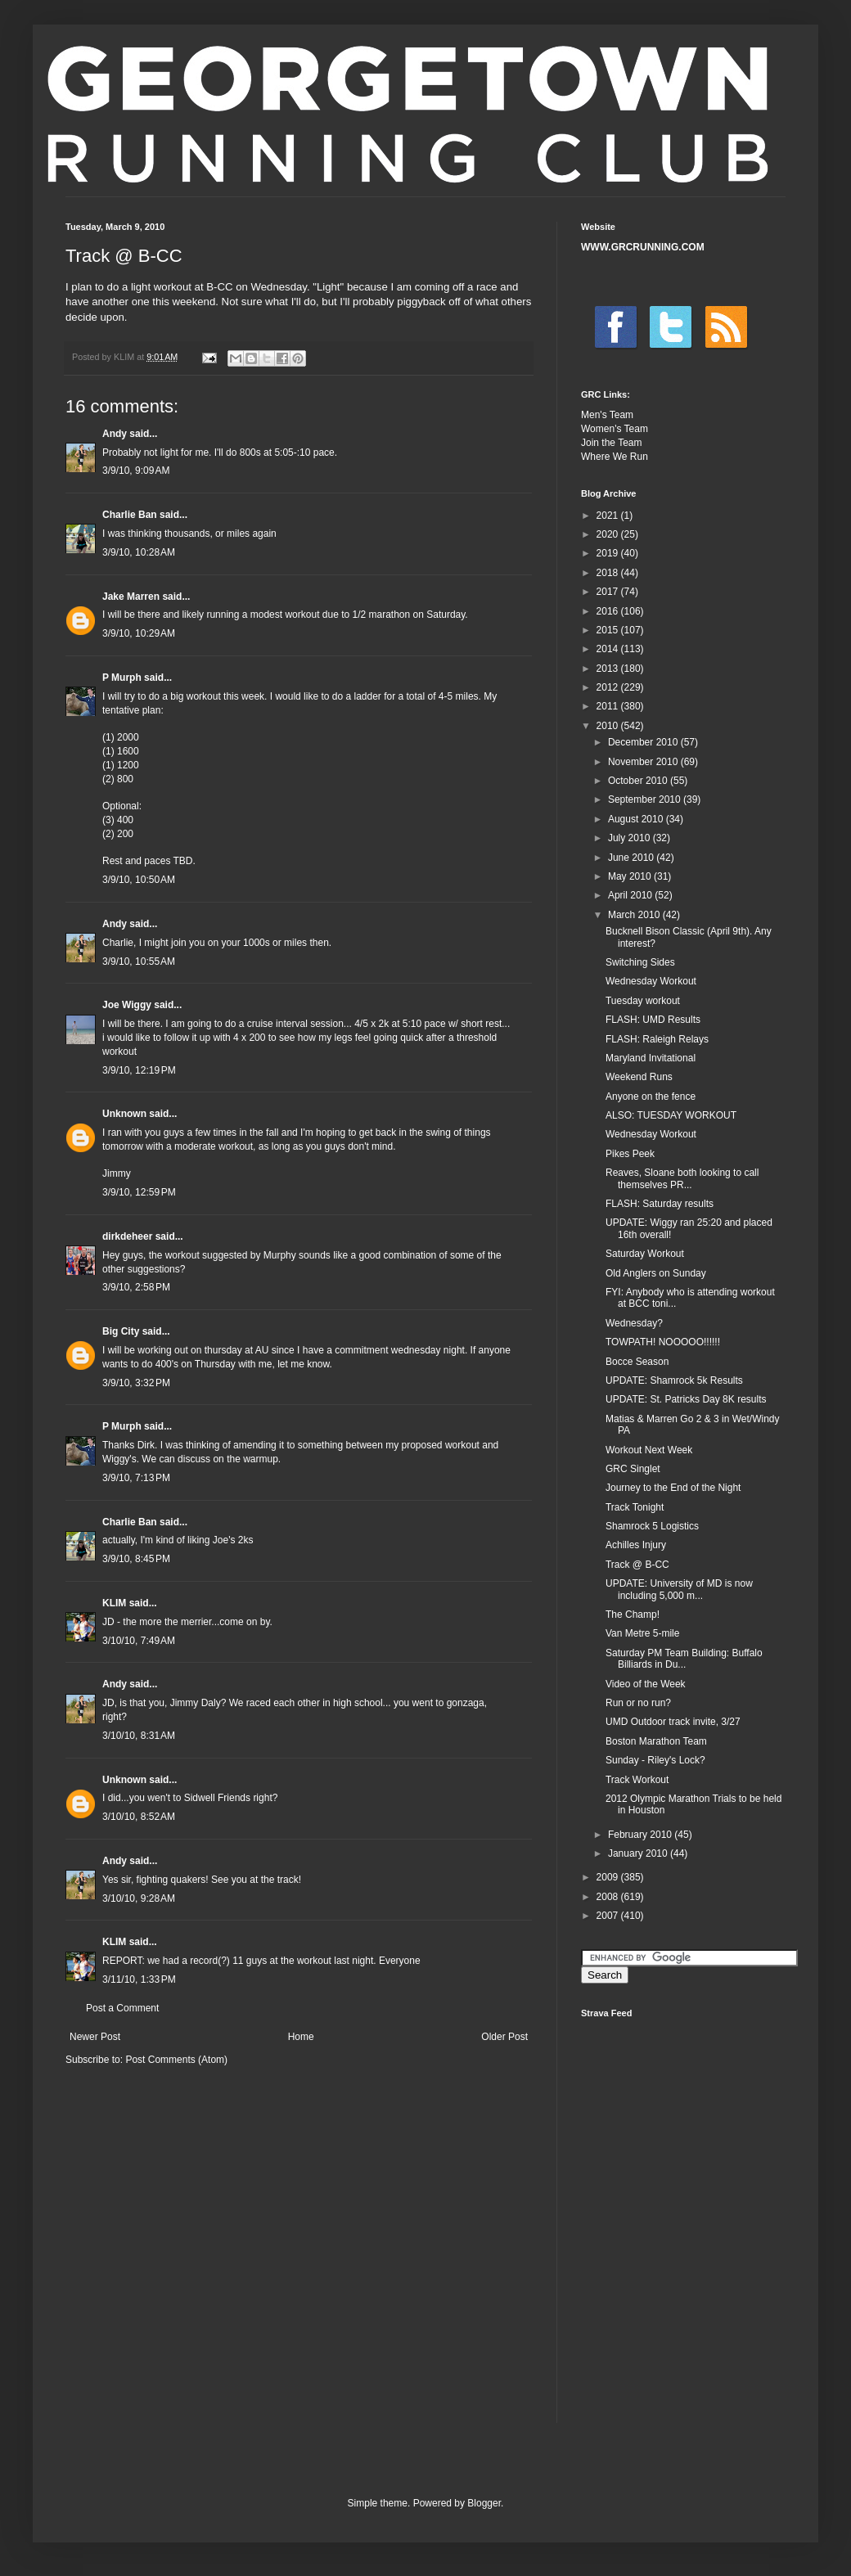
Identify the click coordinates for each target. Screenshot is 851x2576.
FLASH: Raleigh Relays (657, 1039)
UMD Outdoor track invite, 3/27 (673, 1721)
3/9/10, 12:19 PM (139, 1070)
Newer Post (95, 2036)
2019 (609, 553)
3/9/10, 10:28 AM (138, 552)
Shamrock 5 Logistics (652, 1526)
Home (301, 2036)
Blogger (484, 2503)
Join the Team (611, 442)
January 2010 (639, 1853)
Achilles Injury (636, 1545)
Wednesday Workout (651, 981)
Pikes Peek (630, 1154)
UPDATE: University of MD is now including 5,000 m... (679, 1589)
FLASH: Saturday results (660, 1203)
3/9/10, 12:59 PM (139, 1192)
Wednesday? (634, 1323)
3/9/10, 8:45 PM (136, 1559)
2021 (609, 515)
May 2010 (631, 876)
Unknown (124, 1113)
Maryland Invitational (651, 1058)
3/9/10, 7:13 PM (136, 1478)
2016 (609, 611)
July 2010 (630, 838)
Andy (114, 433)
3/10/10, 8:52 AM (138, 1816)
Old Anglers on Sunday (656, 1273)
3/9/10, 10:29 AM (138, 633)
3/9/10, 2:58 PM (136, 1287)
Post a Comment (122, 2008)
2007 (609, 1915)
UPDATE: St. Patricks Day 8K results (686, 1399)
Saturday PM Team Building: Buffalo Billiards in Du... (684, 1658)
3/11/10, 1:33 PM (139, 1979)
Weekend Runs (639, 1077)
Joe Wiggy (126, 1005)
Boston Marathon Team (656, 1741)
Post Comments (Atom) (176, 2059)
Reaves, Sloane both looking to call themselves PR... (682, 1178)
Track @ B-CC (637, 1564)
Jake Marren (131, 596)
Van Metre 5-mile (642, 1633)
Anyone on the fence (651, 1096)
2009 (609, 1877)
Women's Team (614, 429)
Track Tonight (635, 1507)
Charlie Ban (129, 514)
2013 (609, 668)
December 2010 (644, 742)
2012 (609, 687)
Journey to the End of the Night (673, 1487)
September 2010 (645, 799)
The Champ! (633, 1614)
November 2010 (644, 762)
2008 (609, 1897)
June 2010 (632, 857)
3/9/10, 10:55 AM (138, 961)
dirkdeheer (127, 1236)
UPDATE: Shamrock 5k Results (674, 1380)
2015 (609, 630)
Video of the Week (646, 1684)
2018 (609, 573)
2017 (609, 591)
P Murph (122, 677)
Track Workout (637, 1780)
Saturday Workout (645, 1253)
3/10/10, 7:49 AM (138, 1640)
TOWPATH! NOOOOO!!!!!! (663, 1342)
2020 (609, 534)
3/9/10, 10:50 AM (138, 879)
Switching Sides (640, 962)
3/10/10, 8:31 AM (138, 1735)
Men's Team (607, 415)
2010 (609, 726)
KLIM (114, 1603)
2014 (609, 649)
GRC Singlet (633, 1469)
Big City (120, 1331)
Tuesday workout (643, 1001)
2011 (609, 706)
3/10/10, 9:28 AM (138, 1898)
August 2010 (637, 819)
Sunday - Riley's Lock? (655, 1760)
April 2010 (631, 895)
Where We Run (614, 456)
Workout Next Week (649, 1450)
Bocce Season (637, 1361)
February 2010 (641, 1834)
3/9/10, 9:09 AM (135, 470)
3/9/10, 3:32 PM (136, 1383)
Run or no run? (638, 1703)
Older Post (504, 2036)
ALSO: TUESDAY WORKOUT (671, 1115)
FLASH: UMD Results (653, 1019)
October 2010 (639, 780)
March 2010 (635, 915)
